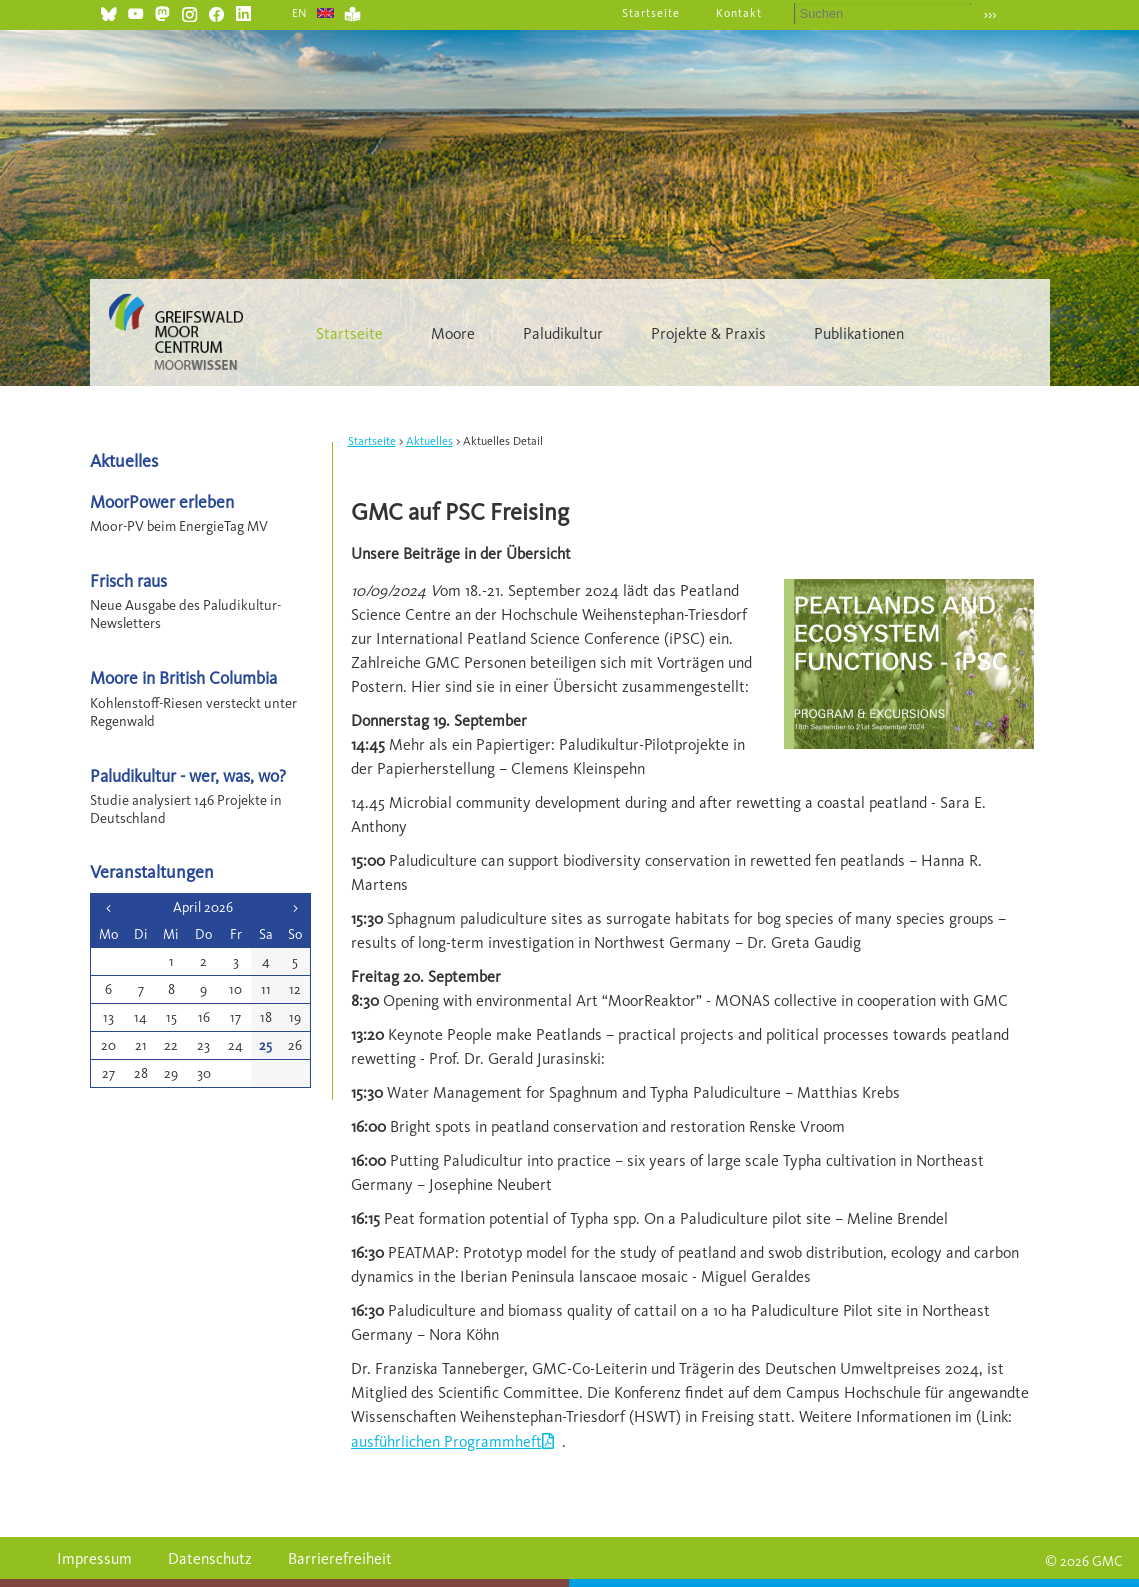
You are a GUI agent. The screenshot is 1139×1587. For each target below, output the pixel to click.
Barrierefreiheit (340, 1558)
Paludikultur (563, 333)
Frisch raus (128, 580)
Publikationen (859, 333)
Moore (453, 333)
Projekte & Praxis (708, 333)
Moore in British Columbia (183, 677)
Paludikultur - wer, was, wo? (188, 775)
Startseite (651, 13)
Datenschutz (210, 1558)
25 (265, 1045)
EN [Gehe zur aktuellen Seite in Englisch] (300, 13)
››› (990, 14)
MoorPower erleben (162, 501)
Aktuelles (429, 441)
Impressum (94, 1558)
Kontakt (739, 13)
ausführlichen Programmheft (446, 1441)
